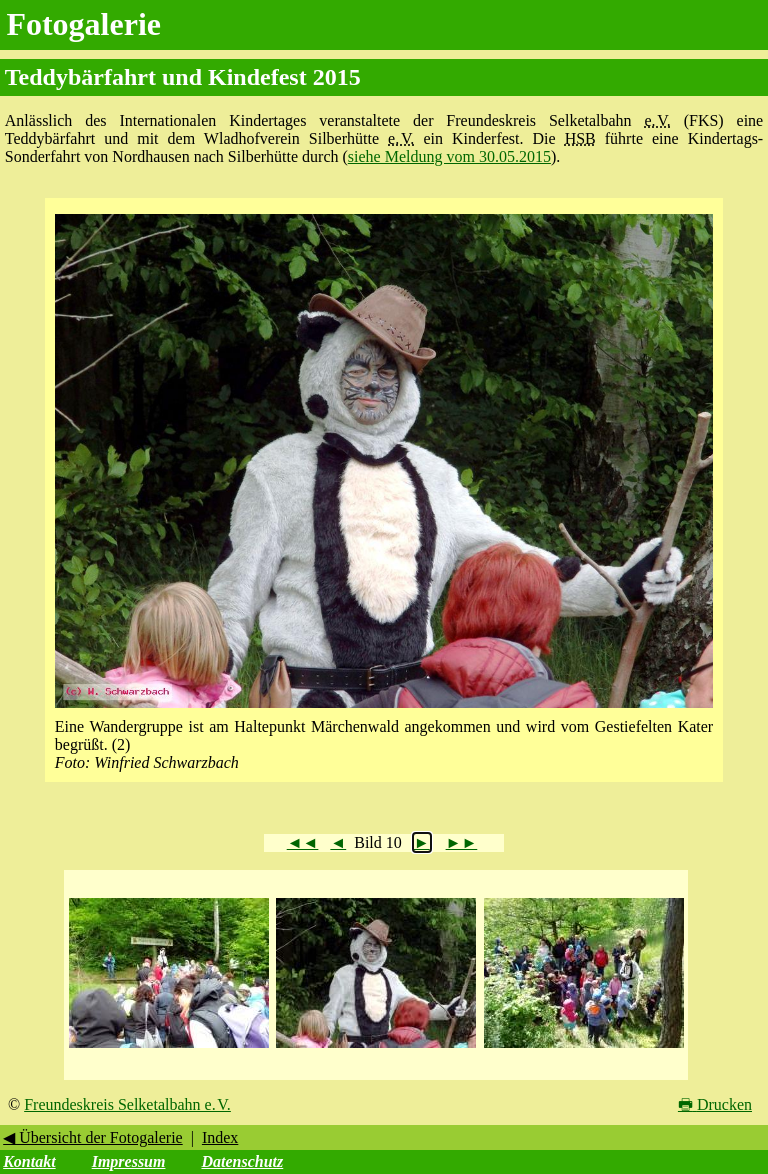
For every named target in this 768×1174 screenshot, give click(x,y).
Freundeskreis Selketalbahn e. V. (127, 1104)
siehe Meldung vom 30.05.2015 (449, 156)
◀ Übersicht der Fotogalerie (93, 1137)
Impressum (129, 1161)
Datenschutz (242, 1161)
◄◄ (303, 842)
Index (220, 1137)
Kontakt (29, 1161)
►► (462, 842)
